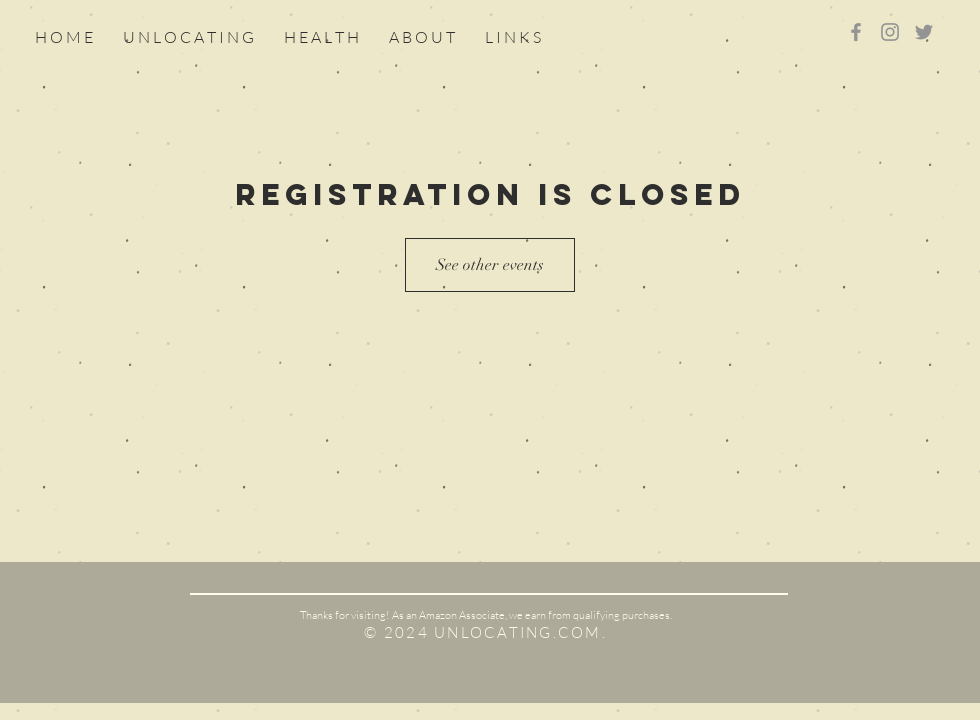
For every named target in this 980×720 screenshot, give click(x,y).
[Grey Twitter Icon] (924, 32)
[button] (513, 37)
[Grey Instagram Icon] (890, 32)
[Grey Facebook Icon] (856, 32)
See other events (490, 265)
